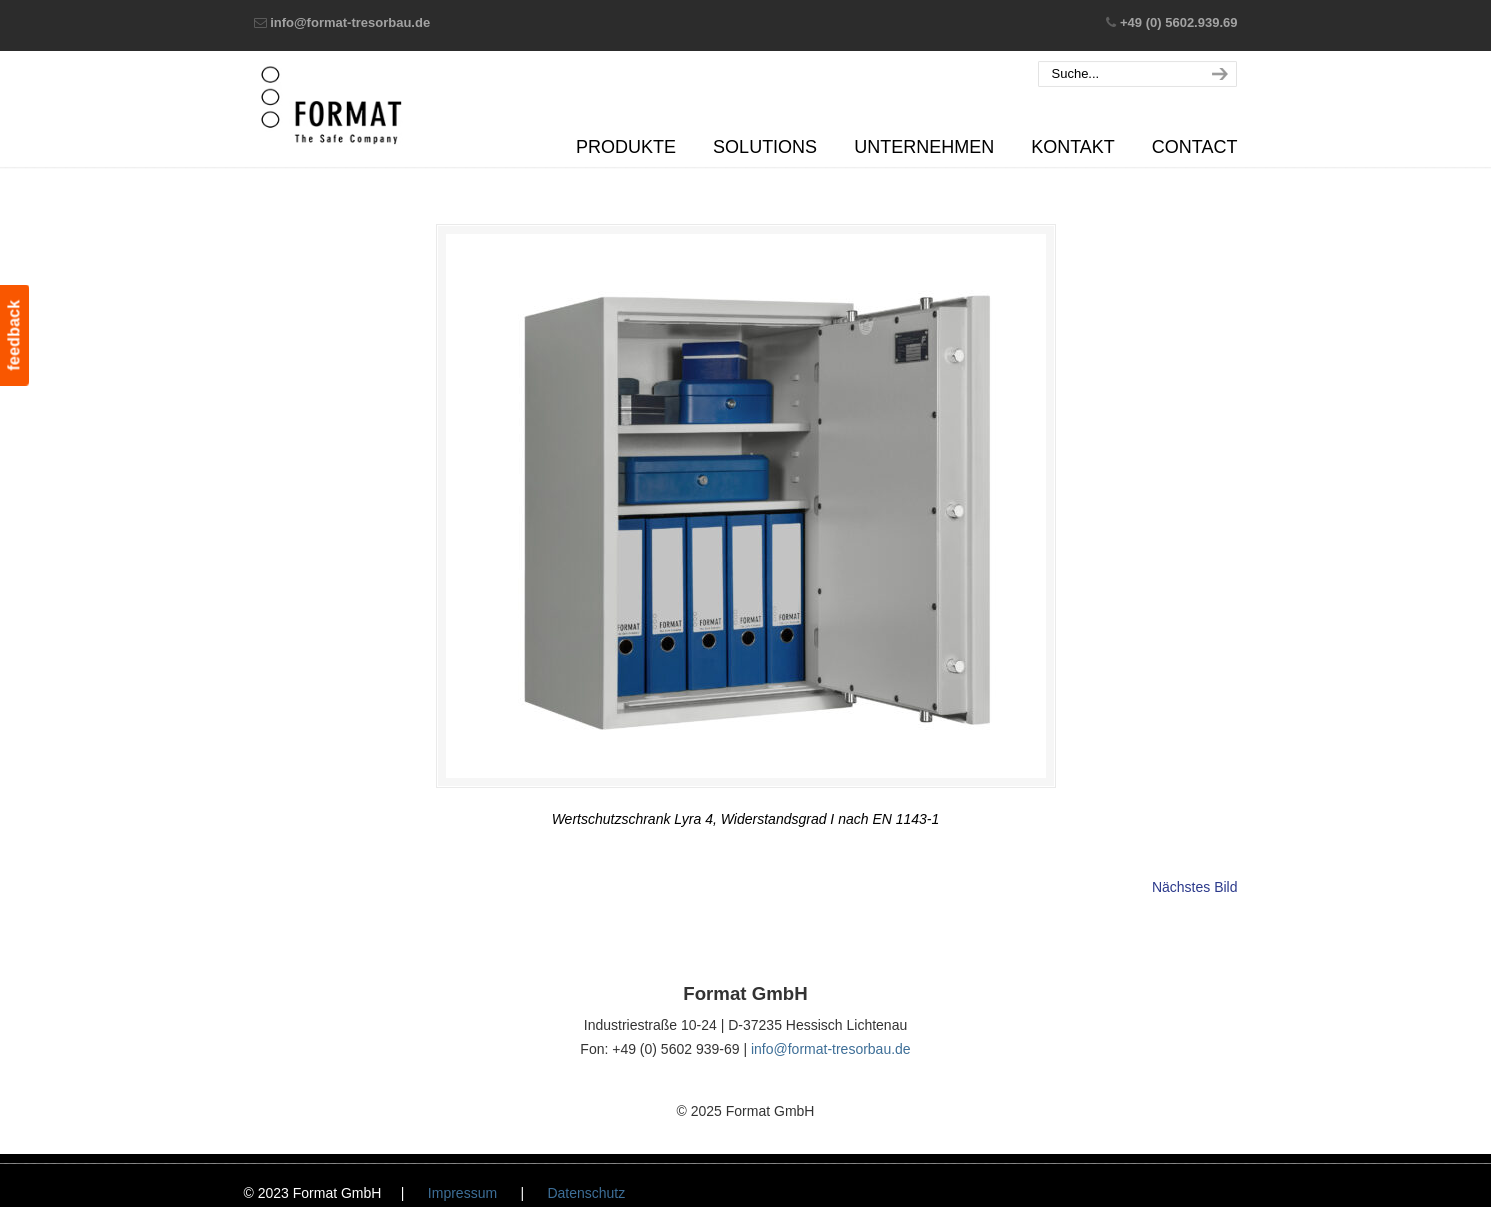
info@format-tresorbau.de (350, 22)
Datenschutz (586, 1193)
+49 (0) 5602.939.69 (1178, 22)
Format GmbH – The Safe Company (331, 105)
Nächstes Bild (1195, 887)
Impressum (462, 1193)
